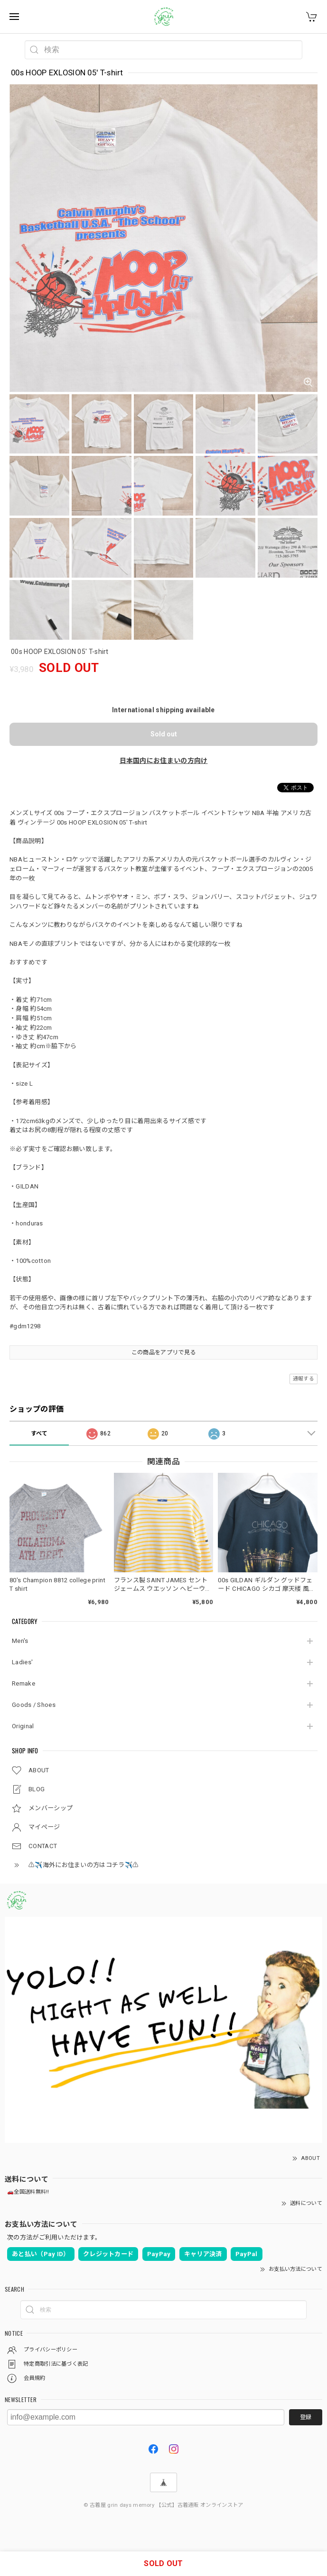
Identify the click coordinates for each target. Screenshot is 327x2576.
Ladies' (22, 1662)
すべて (39, 1433)
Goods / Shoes (34, 1704)
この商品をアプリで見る (163, 1352)
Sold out (163, 734)
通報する (303, 1379)
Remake (23, 1683)
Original (23, 1726)
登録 (305, 2417)
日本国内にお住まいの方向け (164, 760)
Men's (20, 1640)
